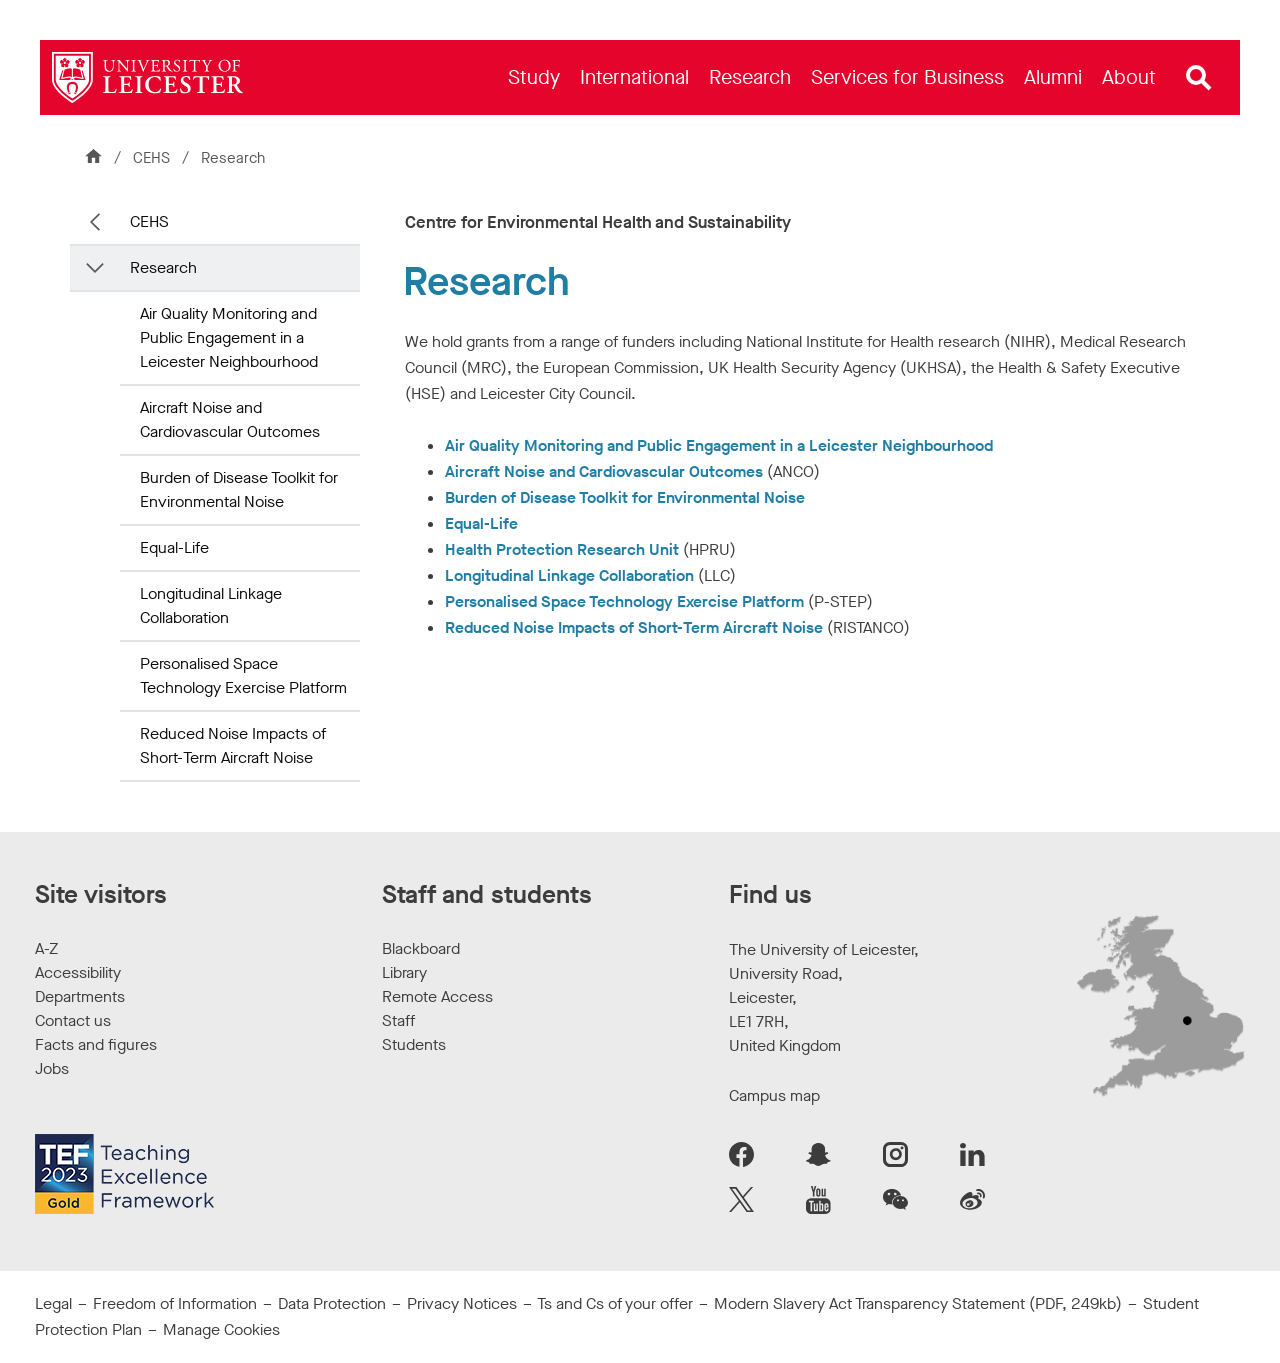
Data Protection (332, 1303)
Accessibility (78, 972)
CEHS (153, 158)
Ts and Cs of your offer (615, 1303)
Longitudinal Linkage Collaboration (211, 605)
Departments (80, 996)
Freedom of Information (175, 1303)
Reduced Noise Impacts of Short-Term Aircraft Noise (233, 745)
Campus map (774, 1095)
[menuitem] (534, 77)
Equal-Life (174, 547)
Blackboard (421, 948)
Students (414, 1044)
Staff (398, 1020)
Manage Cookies (221, 1329)
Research (163, 267)
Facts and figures (96, 1044)
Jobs (52, 1068)
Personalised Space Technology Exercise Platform (243, 675)
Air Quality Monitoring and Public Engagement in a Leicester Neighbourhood (229, 337)
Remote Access (437, 996)
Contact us (73, 1020)
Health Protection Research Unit (562, 549)
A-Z (46, 948)
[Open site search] (1199, 78)
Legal (53, 1303)
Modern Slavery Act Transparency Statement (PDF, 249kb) (918, 1303)
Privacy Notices (462, 1303)
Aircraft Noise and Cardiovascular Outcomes (230, 419)
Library (404, 972)
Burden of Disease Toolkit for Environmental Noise (239, 489)
